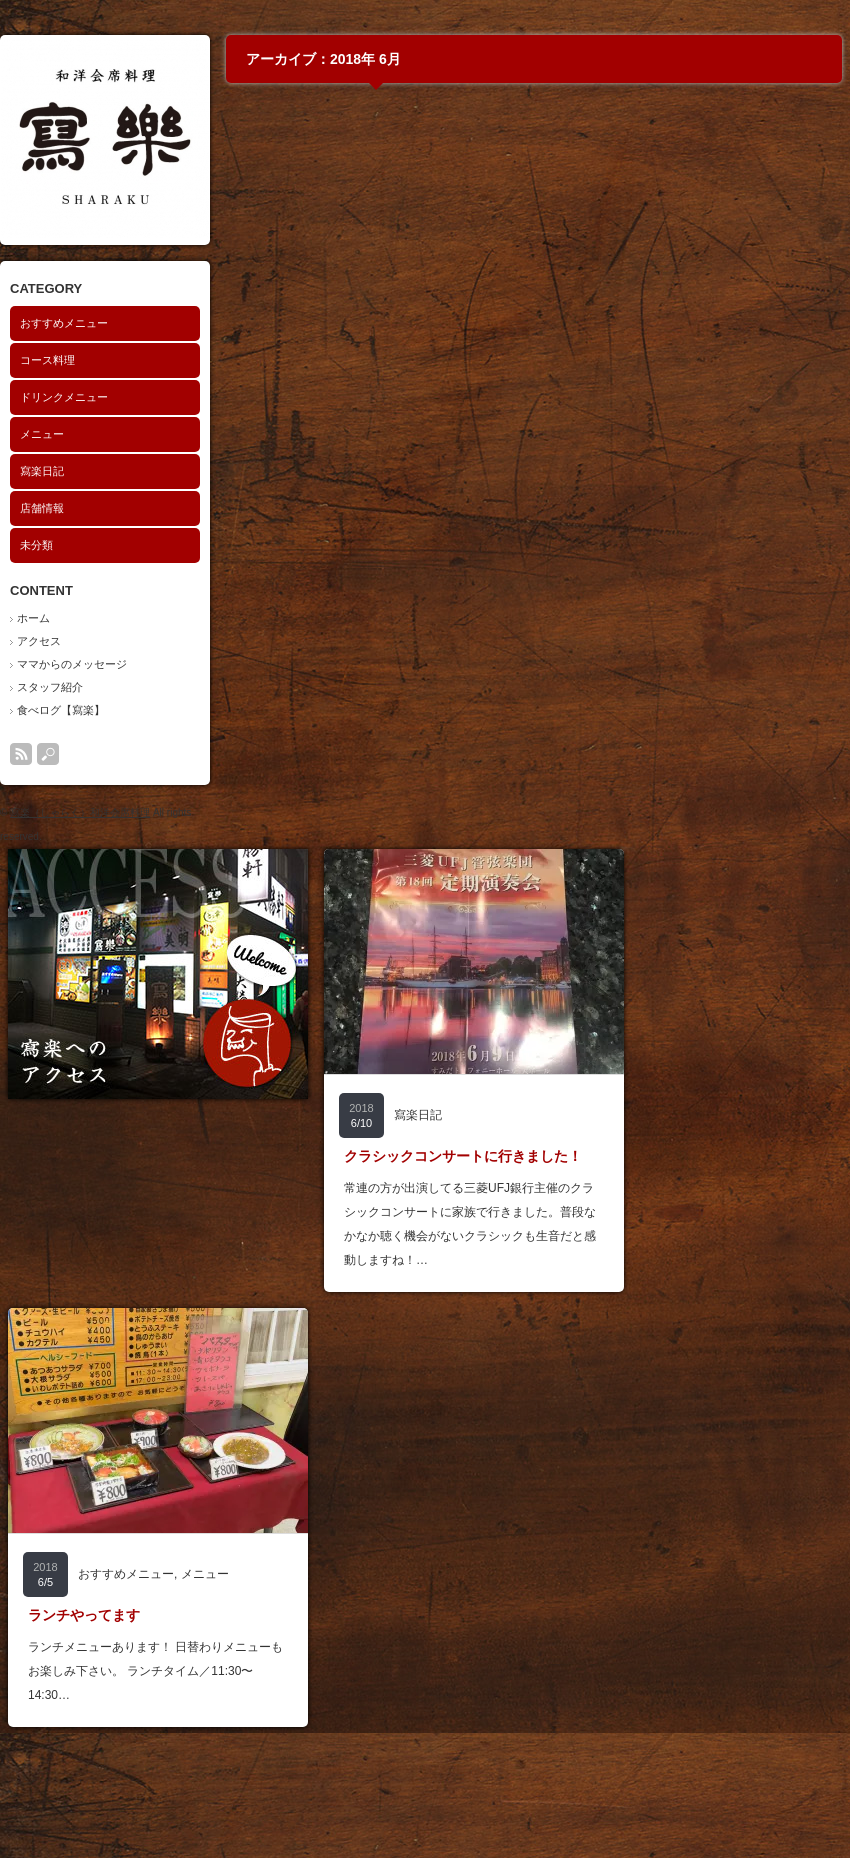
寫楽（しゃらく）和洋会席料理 (80, 812)
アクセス (39, 641)
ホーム (33, 618)
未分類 (36, 545)
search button (48, 754)
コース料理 (47, 360)
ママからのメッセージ (72, 664)
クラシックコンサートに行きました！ (463, 1156)
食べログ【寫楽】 (61, 710)
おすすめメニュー (64, 323)
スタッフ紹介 (50, 687)
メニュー (42, 434)
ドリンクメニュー (64, 397)
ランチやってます (84, 1615)
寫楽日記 (42, 471)
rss (21, 754)
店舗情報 (42, 508)
